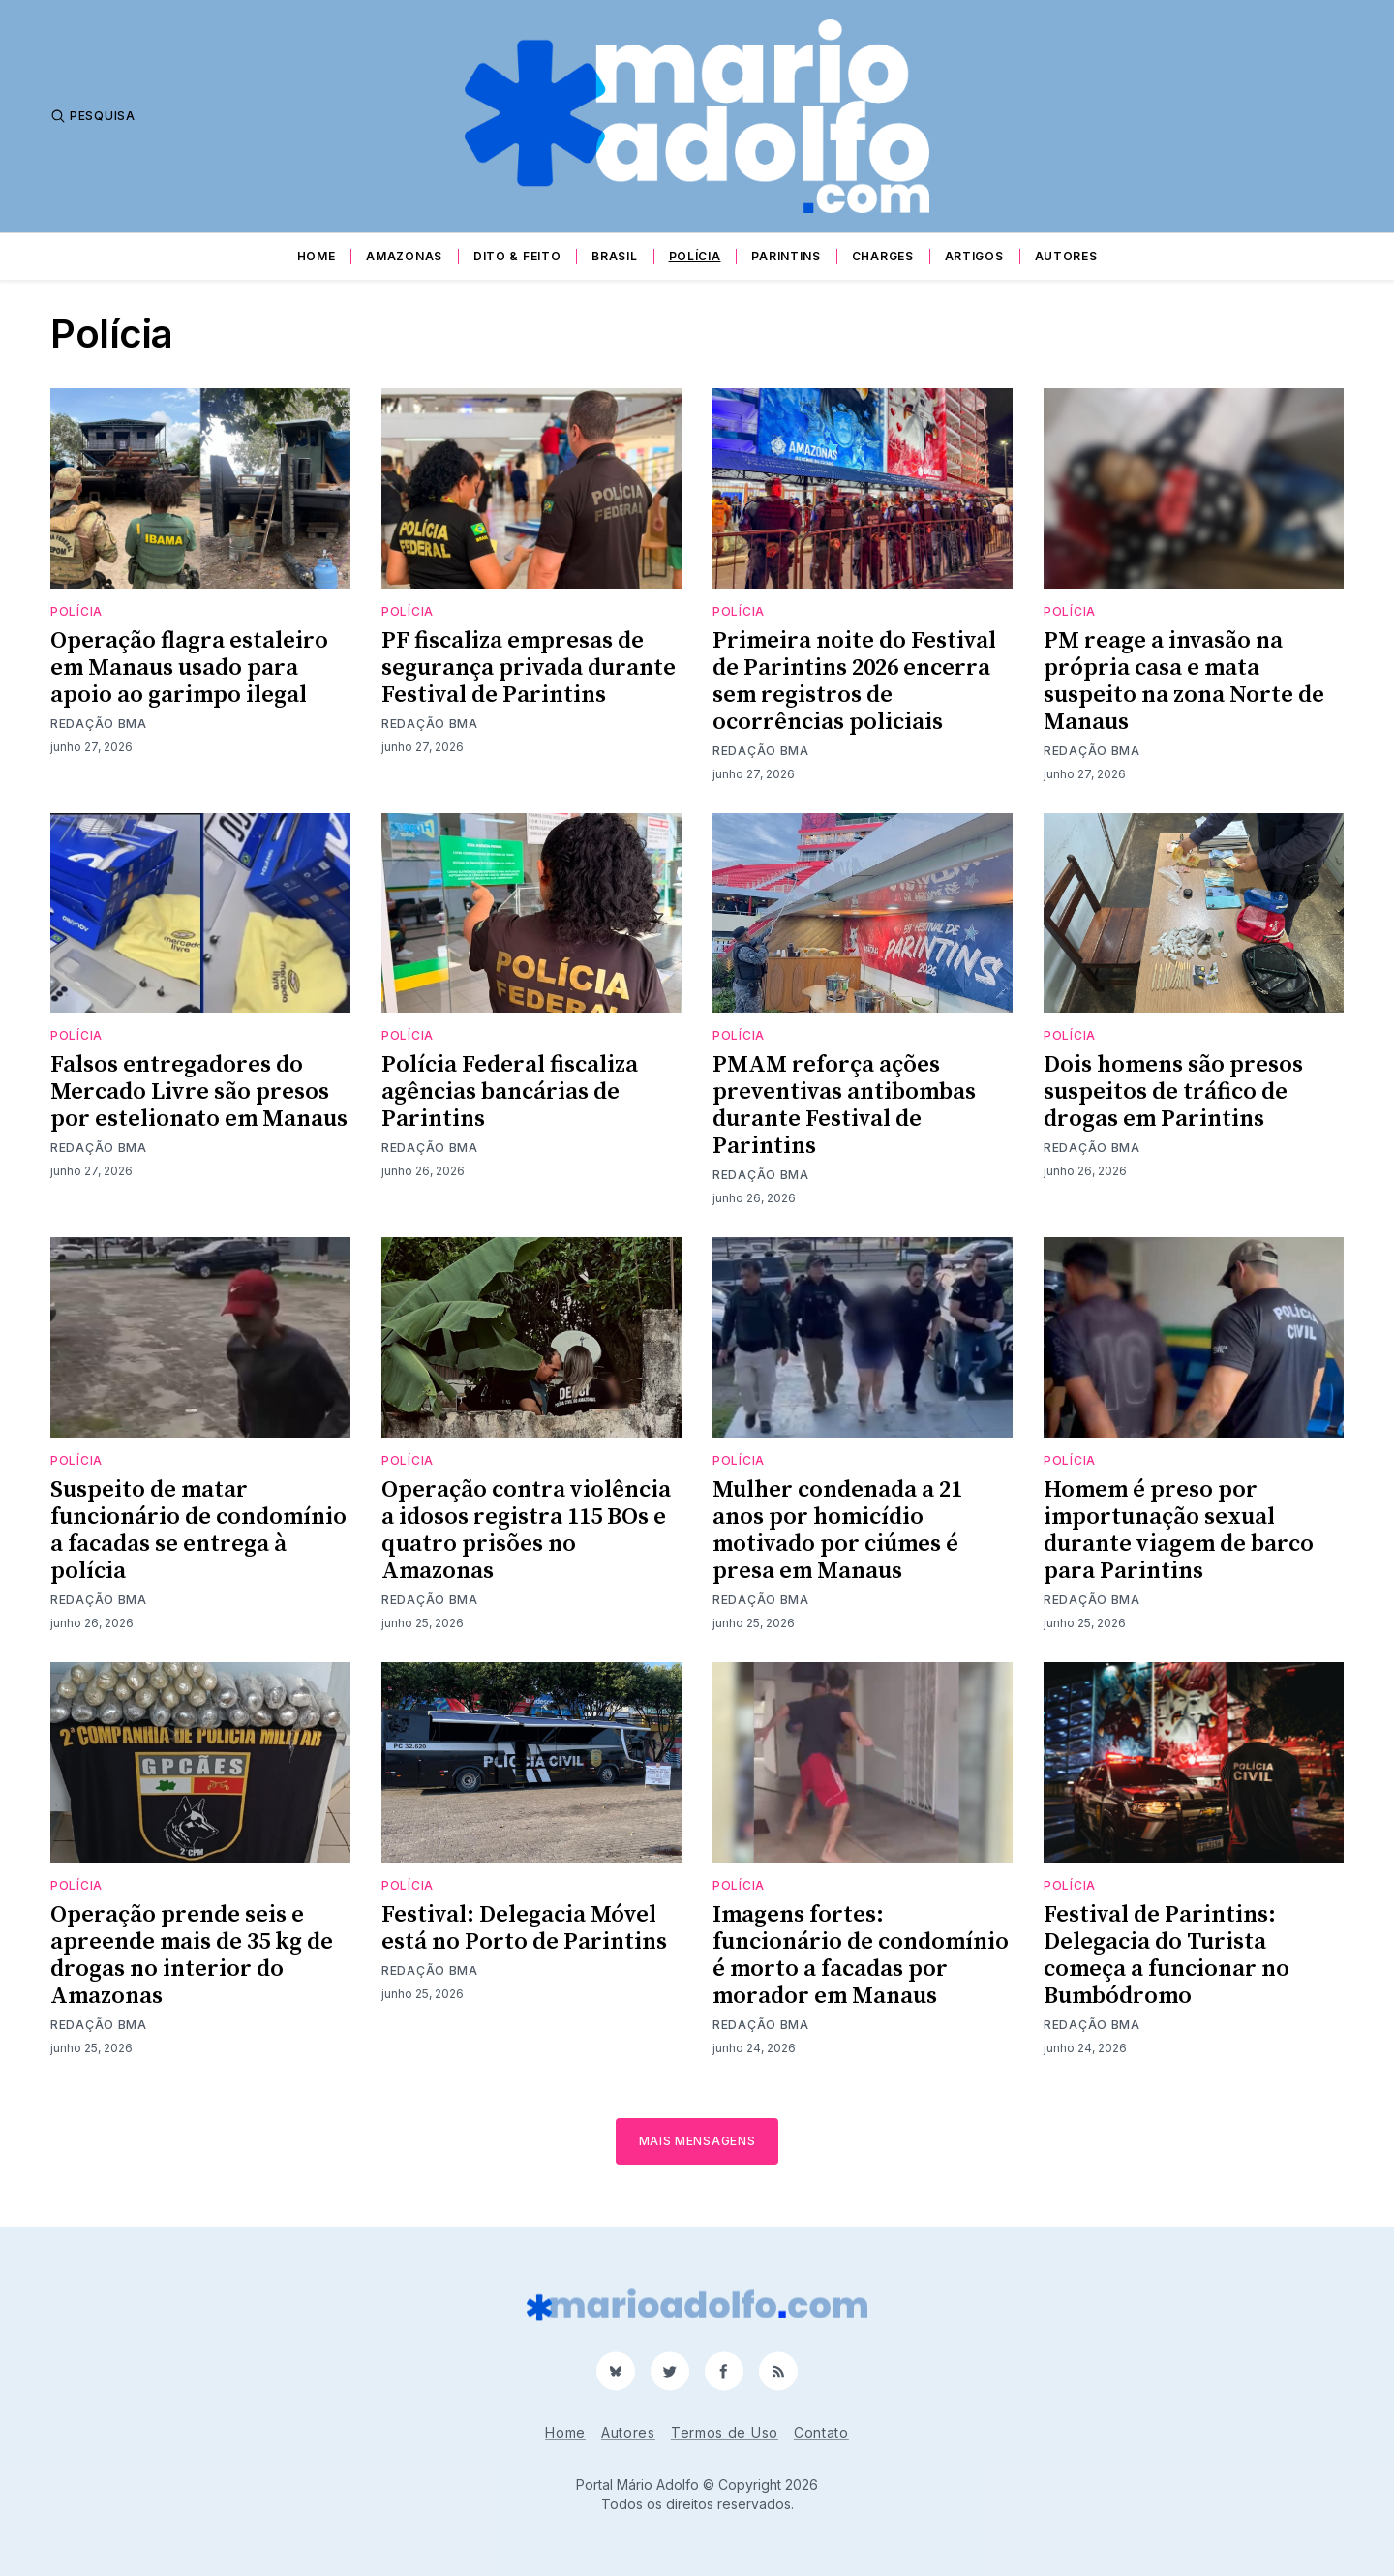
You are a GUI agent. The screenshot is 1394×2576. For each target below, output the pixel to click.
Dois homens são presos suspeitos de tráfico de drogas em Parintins (1173, 1092)
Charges (883, 256)
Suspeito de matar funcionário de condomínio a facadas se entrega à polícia (198, 1530)
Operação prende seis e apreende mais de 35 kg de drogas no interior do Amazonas (191, 1955)
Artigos (974, 256)
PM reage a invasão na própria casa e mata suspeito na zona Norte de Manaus (1184, 681)
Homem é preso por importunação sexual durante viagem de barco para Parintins (1179, 1530)
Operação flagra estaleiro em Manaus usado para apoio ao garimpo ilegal (189, 668)
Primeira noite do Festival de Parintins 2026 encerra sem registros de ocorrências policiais (854, 681)
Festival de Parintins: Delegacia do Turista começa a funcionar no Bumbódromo (1166, 1955)
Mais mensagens (697, 2141)
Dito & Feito (517, 256)
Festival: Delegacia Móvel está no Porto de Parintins (524, 1928)
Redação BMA (98, 723)
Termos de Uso (724, 2432)
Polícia (695, 256)
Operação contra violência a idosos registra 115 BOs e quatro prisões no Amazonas (526, 1530)
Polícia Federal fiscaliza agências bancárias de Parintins (509, 1092)
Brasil (614, 256)
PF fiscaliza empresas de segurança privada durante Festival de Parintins (528, 668)
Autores (1066, 256)
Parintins (785, 256)
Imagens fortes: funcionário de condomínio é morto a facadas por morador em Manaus (860, 1955)
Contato (821, 2432)
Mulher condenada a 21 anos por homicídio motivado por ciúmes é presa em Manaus (837, 1530)
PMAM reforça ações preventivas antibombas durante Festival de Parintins (844, 1105)
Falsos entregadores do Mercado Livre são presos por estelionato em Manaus (199, 1092)
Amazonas (404, 256)
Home (316, 256)
